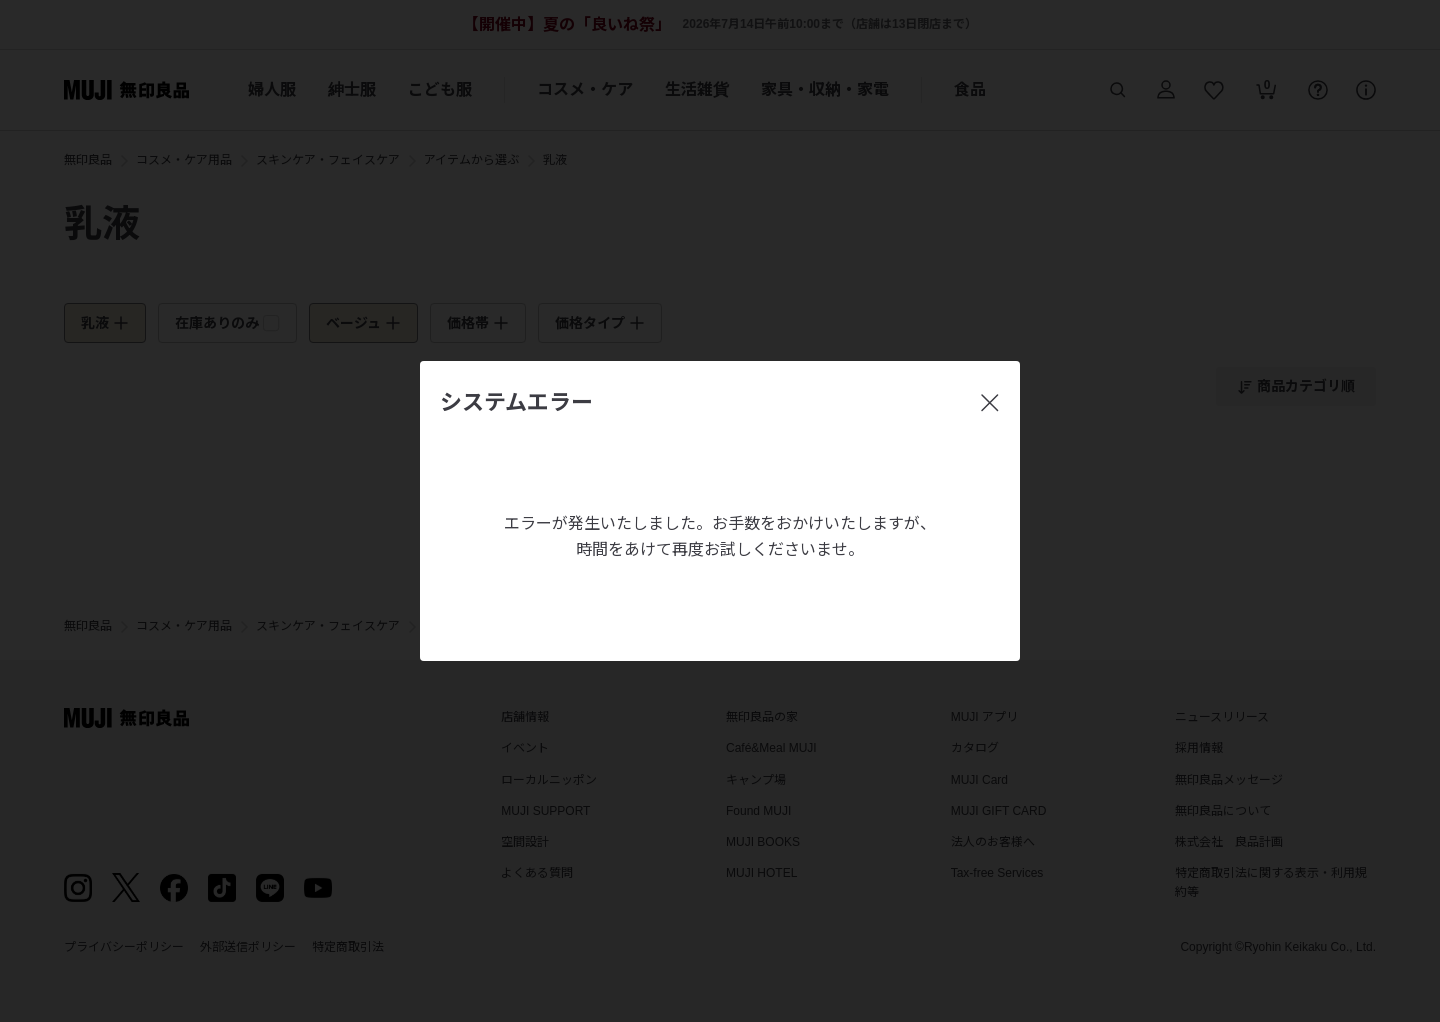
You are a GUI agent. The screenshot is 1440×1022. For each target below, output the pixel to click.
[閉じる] (990, 403)
